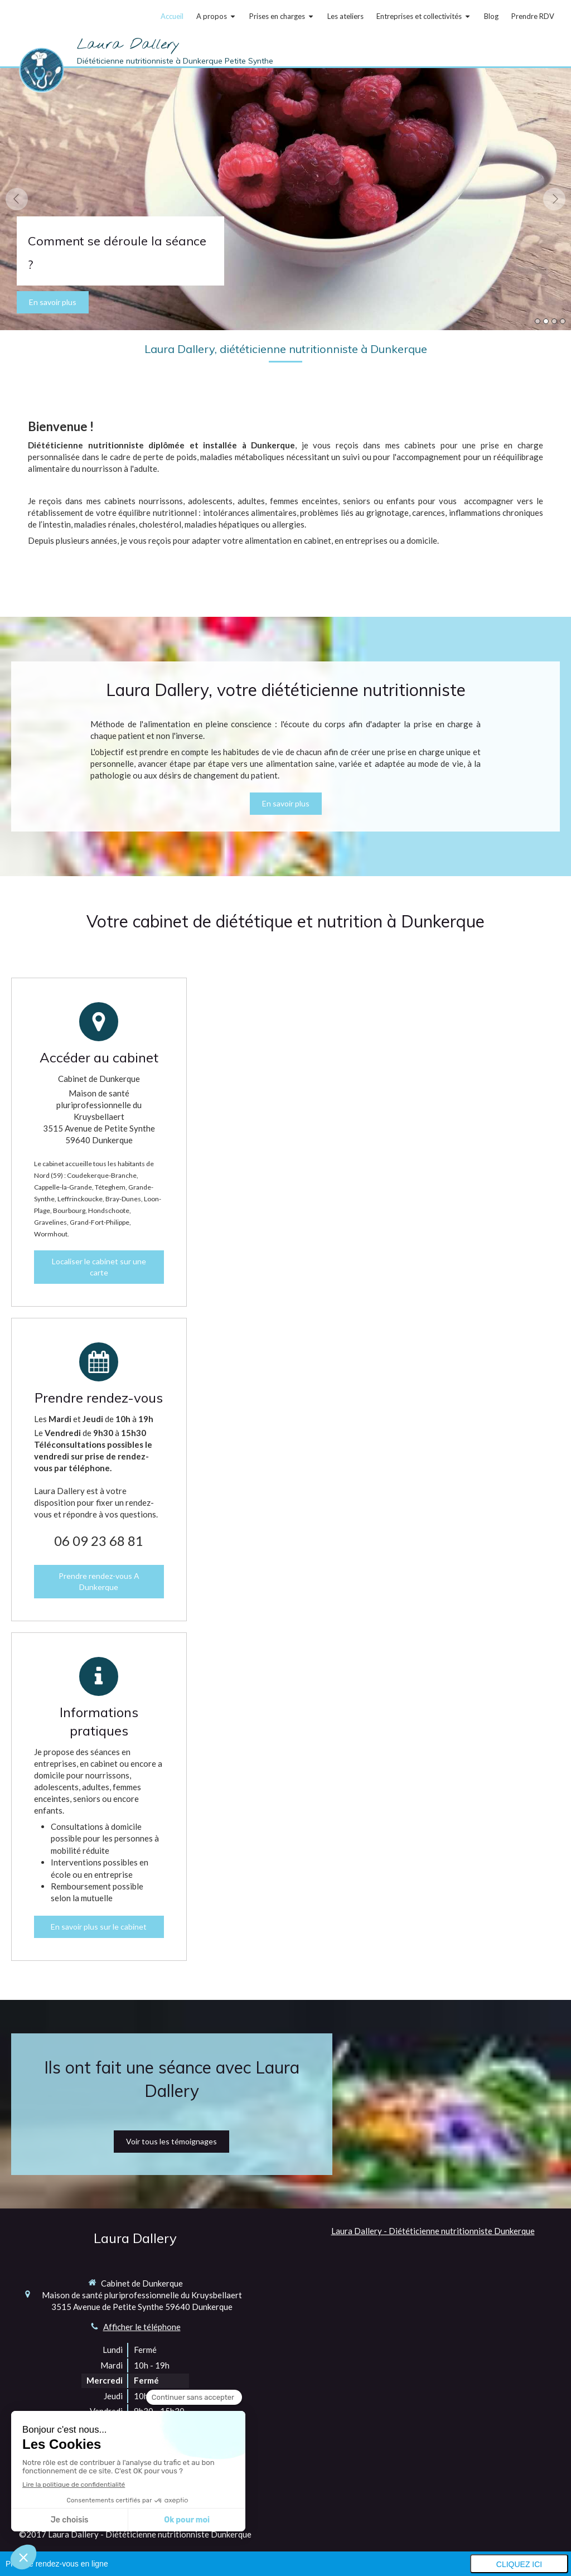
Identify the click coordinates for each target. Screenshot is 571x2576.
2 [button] (546, 321)
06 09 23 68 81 (98, 1541)
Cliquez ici (519, 2564)
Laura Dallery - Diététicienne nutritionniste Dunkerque (433, 2231)
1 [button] (537, 321)
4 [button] (562, 321)
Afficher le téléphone (142, 2327)
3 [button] (554, 321)
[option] (285, 199)
